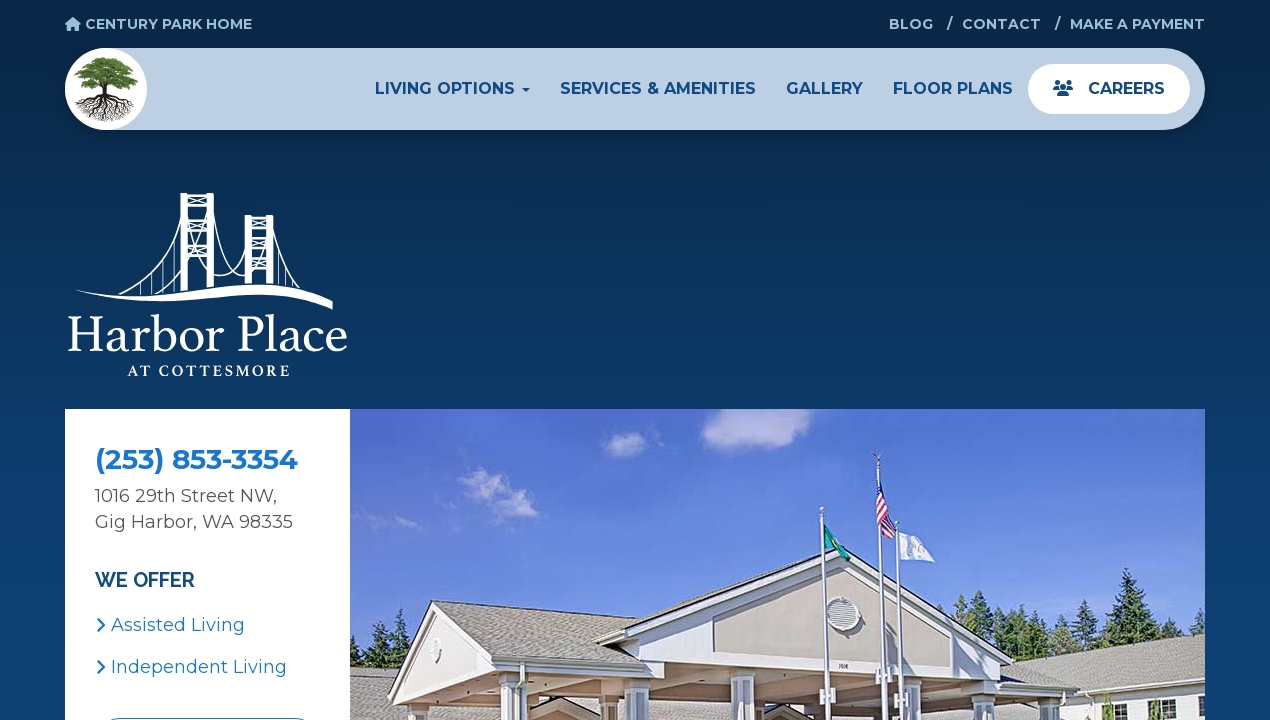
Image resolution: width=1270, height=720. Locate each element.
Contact (1001, 24)
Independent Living (191, 667)
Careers (1109, 88)
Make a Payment (1137, 24)
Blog (911, 24)
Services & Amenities (658, 88)
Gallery (824, 88)
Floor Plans (953, 88)
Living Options (452, 88)
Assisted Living (170, 625)
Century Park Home (158, 24)
